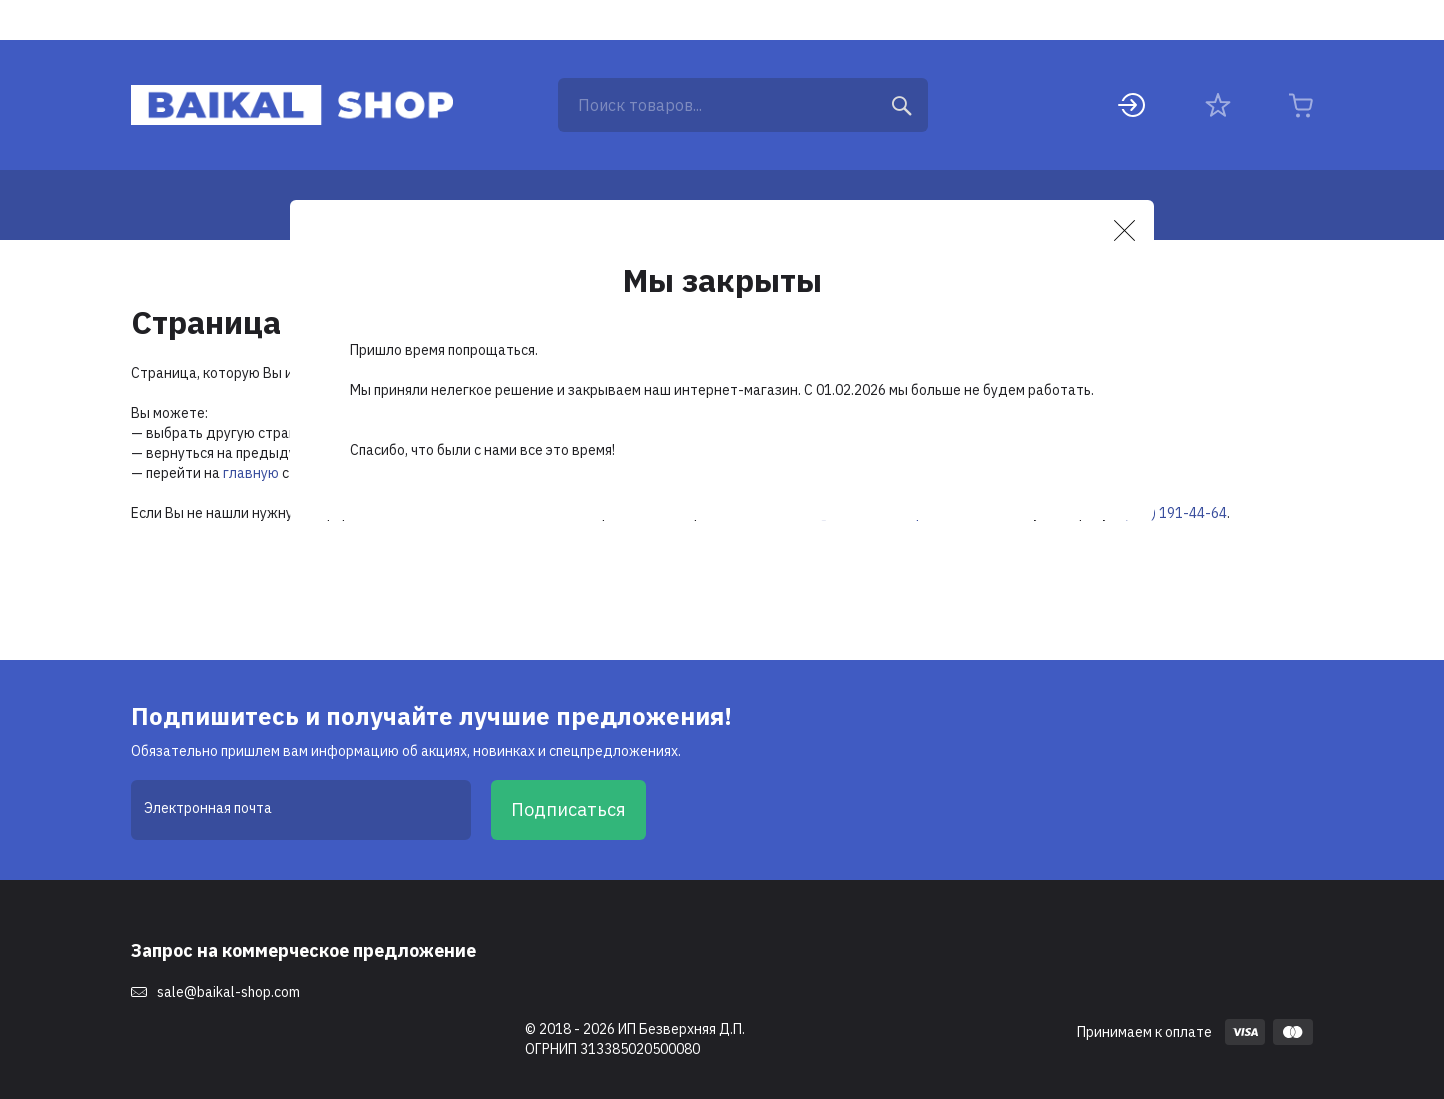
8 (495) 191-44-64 (1169, 513)
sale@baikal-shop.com (228, 992)
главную (251, 473)
